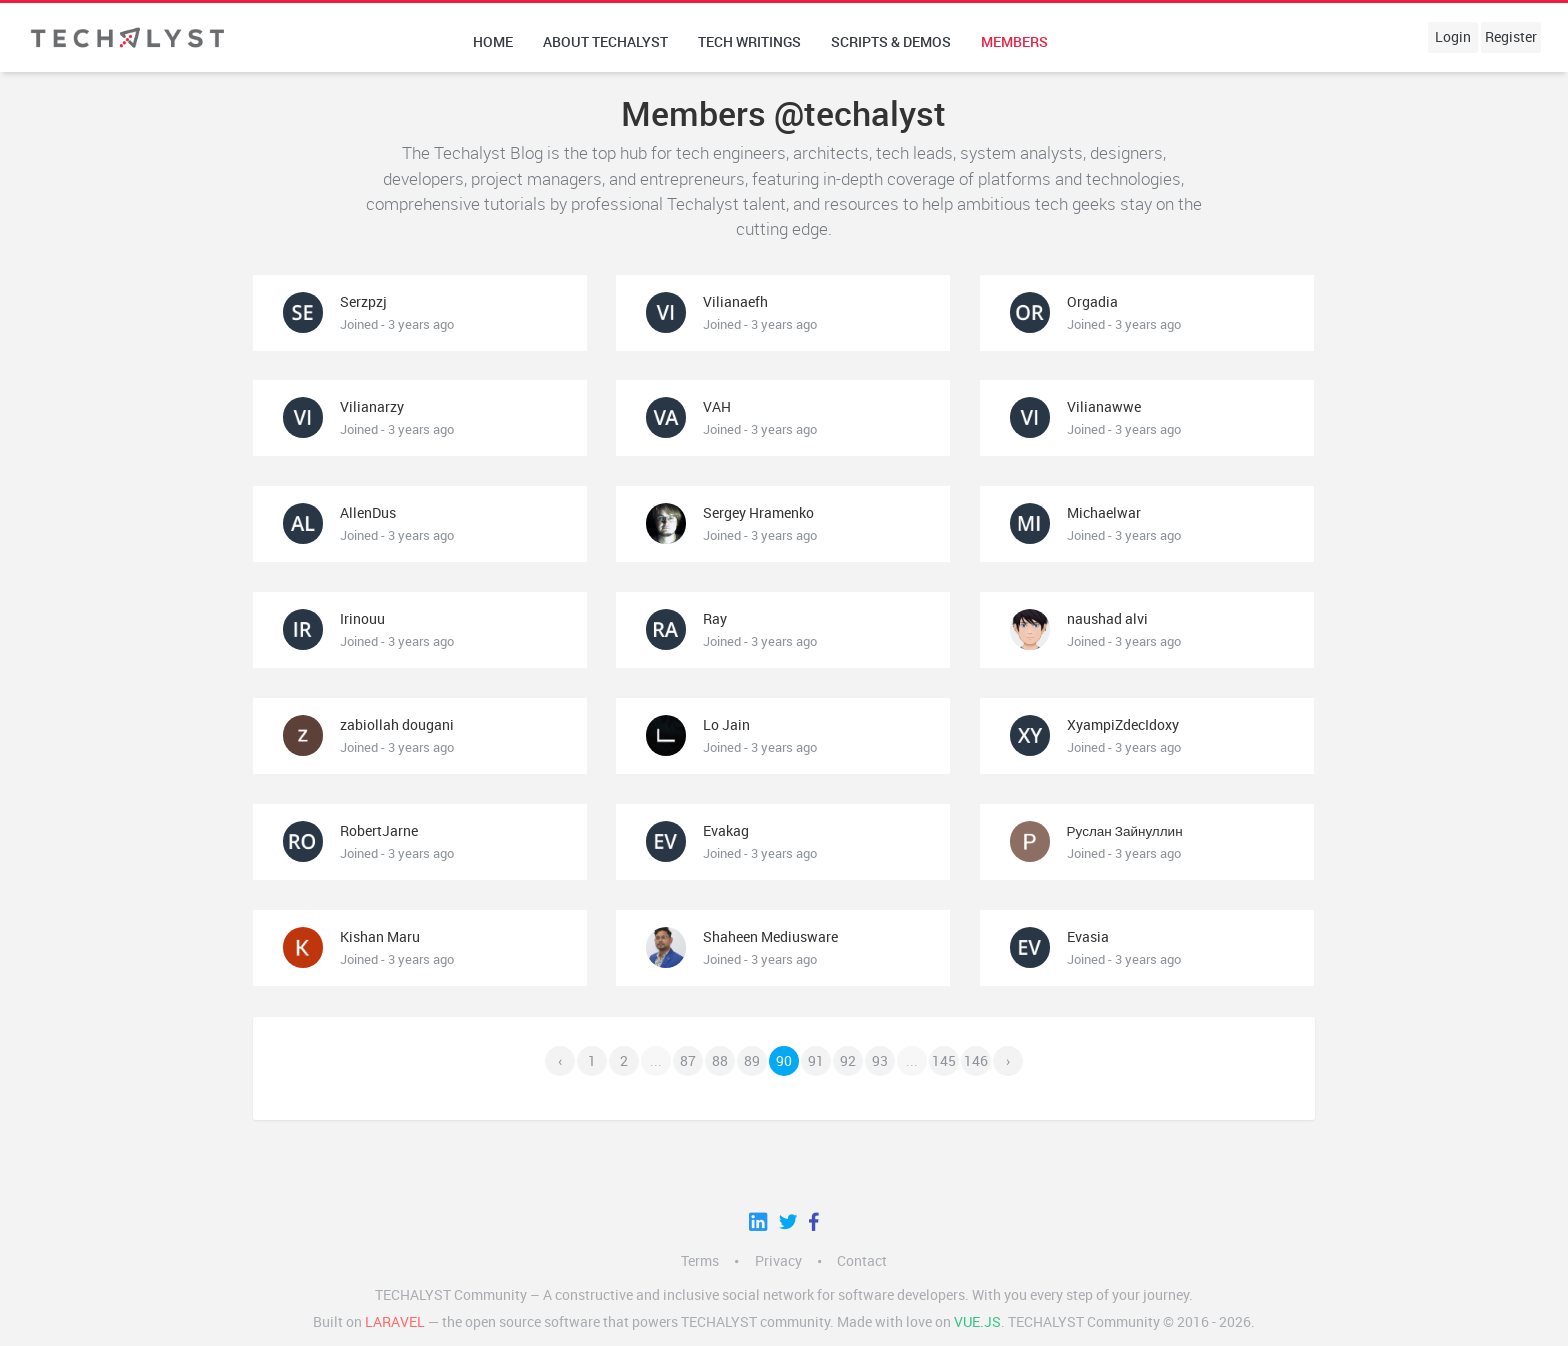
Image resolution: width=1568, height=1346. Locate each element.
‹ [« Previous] (560, 1061)
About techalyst (605, 42)
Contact (862, 1261)
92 (848, 1061)
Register (1511, 37)
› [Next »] (1008, 1061)
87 (688, 1061)
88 (720, 1061)
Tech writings (749, 42)
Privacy (778, 1261)
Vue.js (977, 1322)
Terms (700, 1261)
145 (944, 1061)
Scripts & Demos (891, 42)
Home (493, 42)
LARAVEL (395, 1322)
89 (752, 1061)
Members (1014, 42)
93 (880, 1061)
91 (816, 1061)
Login (1453, 37)
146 (976, 1061)
